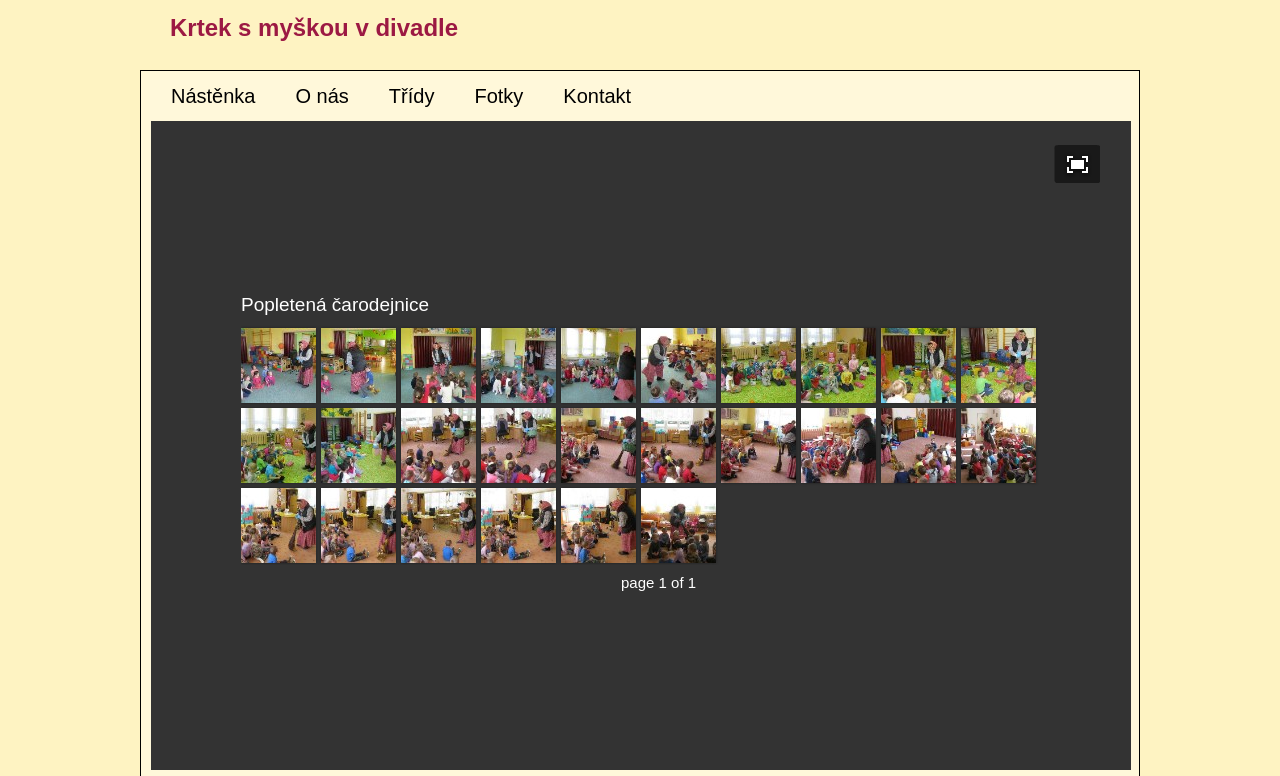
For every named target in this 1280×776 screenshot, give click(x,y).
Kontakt (597, 96)
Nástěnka (213, 96)
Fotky (498, 96)
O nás (322, 96)
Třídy (412, 96)
